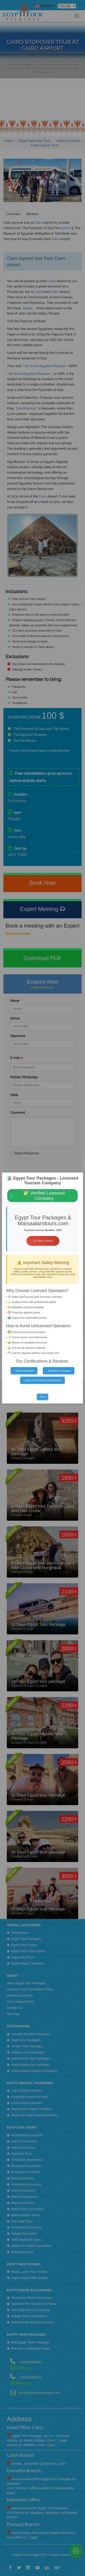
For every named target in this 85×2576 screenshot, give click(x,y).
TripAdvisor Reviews (58, 1370)
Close (43, 1397)
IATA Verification (24, 1370)
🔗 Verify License (43, 1240)
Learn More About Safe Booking (42, 1380)
